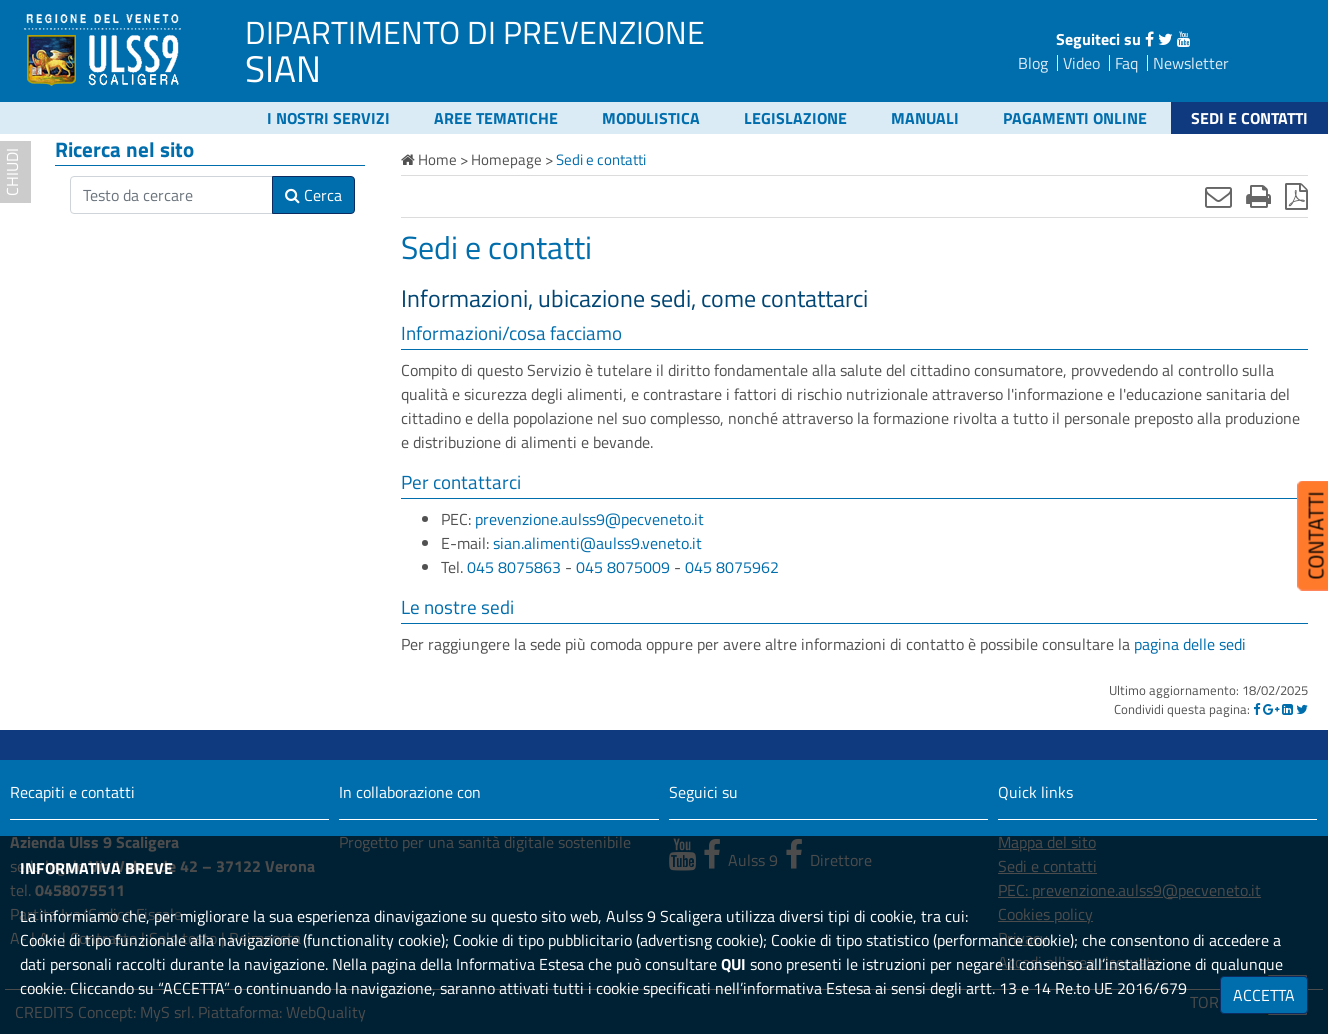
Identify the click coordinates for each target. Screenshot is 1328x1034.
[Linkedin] (1287, 709)
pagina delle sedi (1190, 644)
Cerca (313, 195)
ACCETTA (1264, 995)
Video (1081, 63)
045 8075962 (732, 567)
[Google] (1271, 709)
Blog (1033, 63)
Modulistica (651, 118)
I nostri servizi (328, 118)
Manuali (925, 118)
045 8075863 (514, 567)
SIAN (283, 68)
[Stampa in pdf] (1296, 196)
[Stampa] (1258, 196)
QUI (733, 964)
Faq (1126, 63)
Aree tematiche (496, 118)
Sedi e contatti (1249, 118)
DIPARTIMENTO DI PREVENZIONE (475, 32)
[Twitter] (1302, 709)
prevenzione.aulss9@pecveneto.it (589, 519)
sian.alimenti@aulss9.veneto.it (597, 543)
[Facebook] (1256, 709)
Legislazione (795, 118)
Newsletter (1191, 63)
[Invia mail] (1218, 196)
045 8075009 (623, 567)
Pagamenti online (1075, 118)
